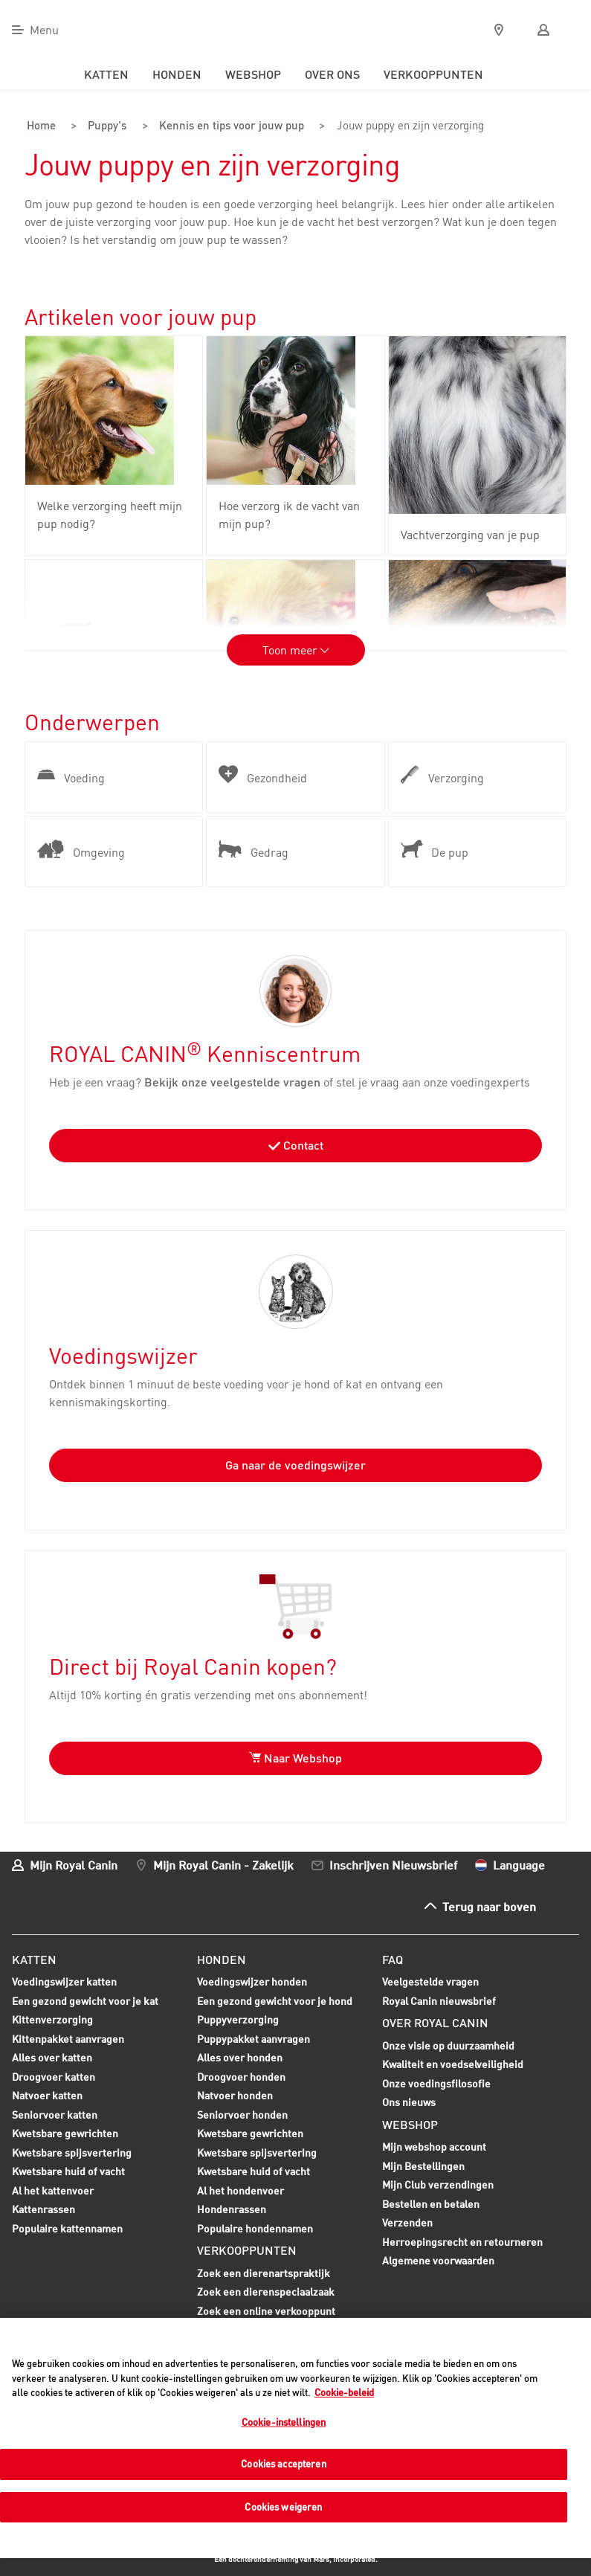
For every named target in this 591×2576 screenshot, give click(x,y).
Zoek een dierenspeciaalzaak (266, 2290)
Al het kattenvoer (53, 2189)
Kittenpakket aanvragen (68, 2039)
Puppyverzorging (238, 2020)
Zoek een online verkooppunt (266, 2309)
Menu (44, 30)
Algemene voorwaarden (438, 2259)
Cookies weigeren (283, 2507)
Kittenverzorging (52, 2020)
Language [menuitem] (519, 1863)
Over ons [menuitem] (332, 74)
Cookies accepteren (283, 2463)
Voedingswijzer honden (252, 1980)
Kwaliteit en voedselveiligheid (452, 2063)
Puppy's (102, 126)
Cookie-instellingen (284, 2422)
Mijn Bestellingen (423, 2164)
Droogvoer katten (53, 2077)
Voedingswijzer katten (64, 1980)
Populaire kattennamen (67, 2229)
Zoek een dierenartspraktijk (263, 2271)
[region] (295, 2438)
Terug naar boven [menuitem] (489, 1905)
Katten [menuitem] (106, 74)
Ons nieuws (409, 2101)
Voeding (71, 774)
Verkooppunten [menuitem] (433, 74)
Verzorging (442, 774)
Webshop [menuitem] (253, 74)
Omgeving (81, 849)
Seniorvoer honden (242, 2115)
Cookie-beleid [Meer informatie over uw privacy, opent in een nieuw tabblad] (344, 2392)
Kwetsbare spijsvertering (72, 2153)
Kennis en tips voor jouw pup (224, 126)
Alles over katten (52, 2058)
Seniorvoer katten (54, 2115)
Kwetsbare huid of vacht (68, 2172)
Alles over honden (239, 2058)
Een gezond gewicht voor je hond (274, 2001)
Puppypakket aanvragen (253, 2039)
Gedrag (253, 849)
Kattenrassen (43, 2208)
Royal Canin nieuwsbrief (439, 1999)
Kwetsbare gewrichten (65, 2134)
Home (40, 126)
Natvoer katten (47, 2096)
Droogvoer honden (241, 2077)
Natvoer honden (235, 2096)
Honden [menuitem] (176, 74)
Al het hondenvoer (240, 2189)
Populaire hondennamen (255, 2227)
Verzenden (407, 2221)
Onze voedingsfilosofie (436, 2082)
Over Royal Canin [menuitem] (435, 2022)
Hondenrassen (231, 2208)
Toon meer (295, 649)
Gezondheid (263, 774)
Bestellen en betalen (430, 2202)
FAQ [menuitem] (392, 1958)
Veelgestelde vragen (430, 1980)
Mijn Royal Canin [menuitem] (73, 1863)
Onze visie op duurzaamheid (448, 2044)
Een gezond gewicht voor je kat (85, 1999)
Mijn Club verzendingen (438, 2183)
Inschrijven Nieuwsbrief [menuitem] (393, 1863)
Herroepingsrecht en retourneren (462, 2240)
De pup (434, 849)
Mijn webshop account (434, 2145)
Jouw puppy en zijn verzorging (404, 126)
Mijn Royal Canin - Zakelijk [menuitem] (223, 1863)
